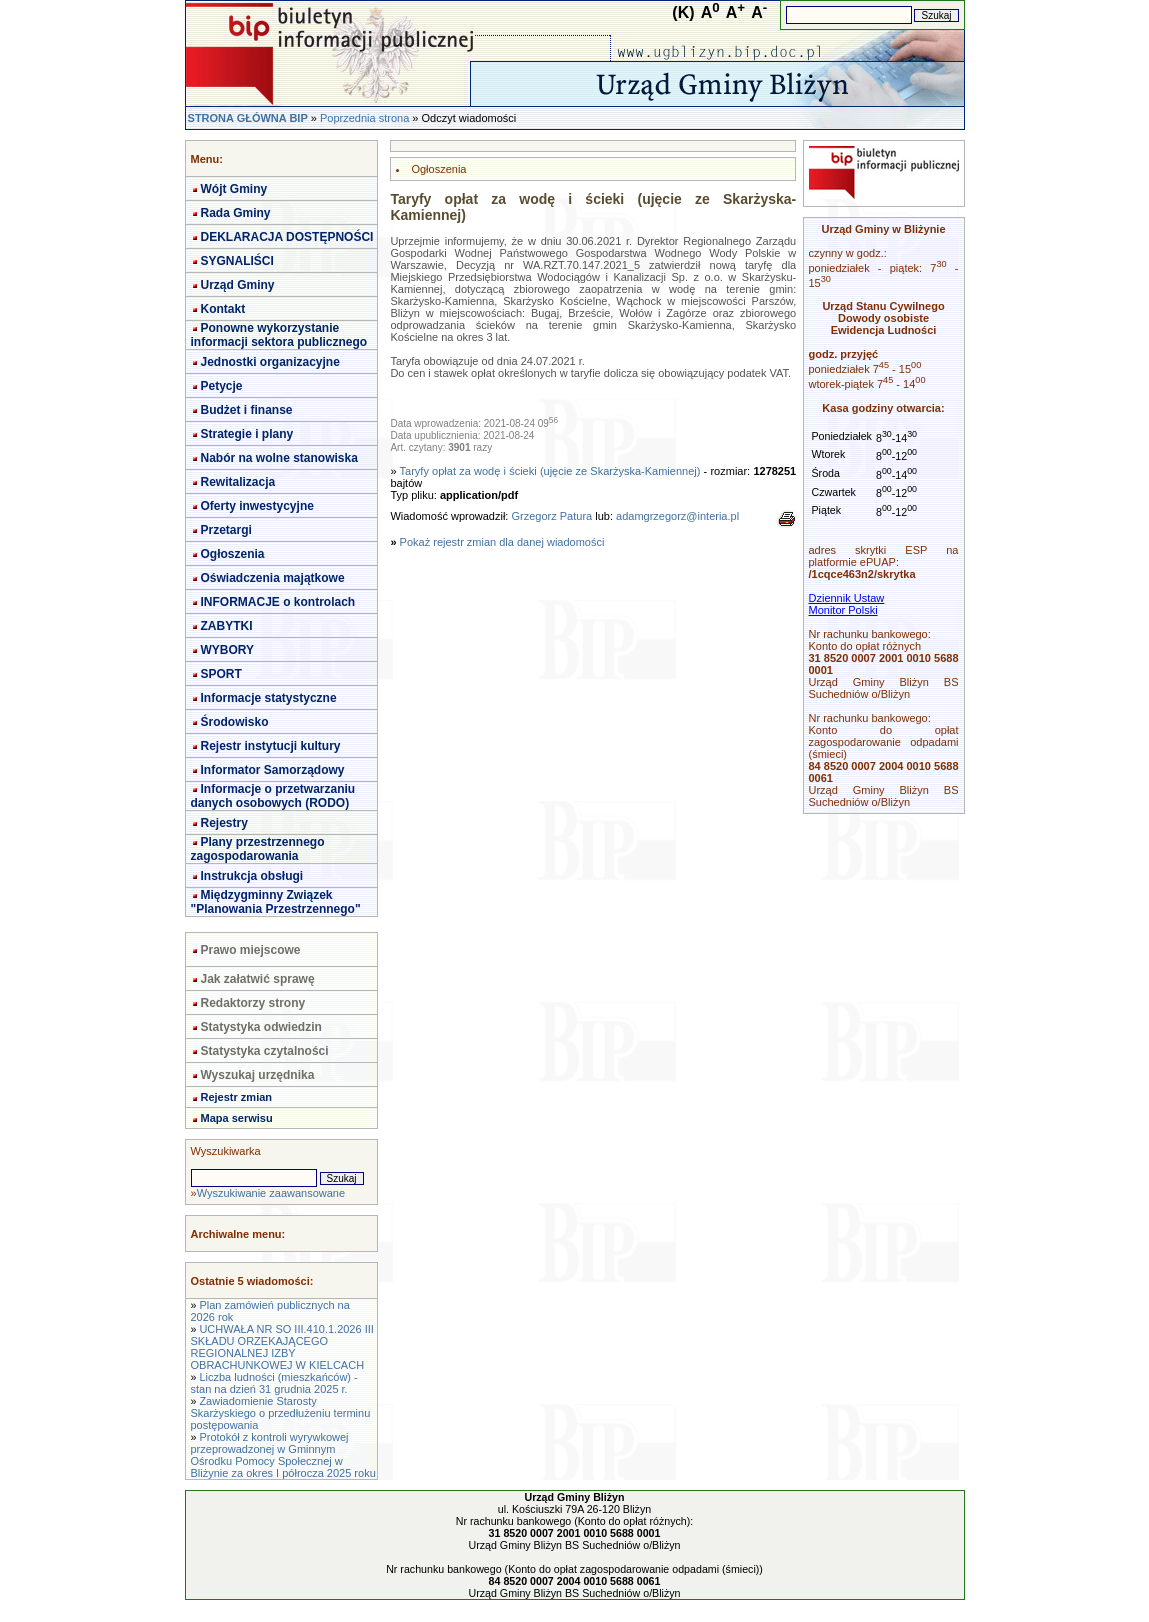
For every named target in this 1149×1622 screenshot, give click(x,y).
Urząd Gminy (238, 285)
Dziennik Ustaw (847, 598)
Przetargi (226, 530)
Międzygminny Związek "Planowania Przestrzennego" (276, 902)
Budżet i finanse (247, 410)
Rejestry (224, 823)
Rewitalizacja (238, 482)
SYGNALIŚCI (237, 261)
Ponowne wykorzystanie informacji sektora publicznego (279, 335)
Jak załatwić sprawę (258, 979)
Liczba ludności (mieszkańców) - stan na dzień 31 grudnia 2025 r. (274, 1383)
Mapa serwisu (237, 1118)
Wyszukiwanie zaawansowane (271, 1193)
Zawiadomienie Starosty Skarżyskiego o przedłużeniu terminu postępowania (281, 1413)
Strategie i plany (247, 434)
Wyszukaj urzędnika (258, 1075)
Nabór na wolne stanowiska (279, 458)
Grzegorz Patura (551, 516)
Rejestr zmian (237, 1097)
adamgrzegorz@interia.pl (677, 516)
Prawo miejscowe (251, 950)
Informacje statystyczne (269, 698)
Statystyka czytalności (265, 1051)
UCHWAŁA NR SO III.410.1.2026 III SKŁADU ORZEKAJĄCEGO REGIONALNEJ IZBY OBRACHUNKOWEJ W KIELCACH (282, 1347)
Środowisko (235, 722)
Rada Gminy (236, 213)
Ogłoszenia (233, 554)
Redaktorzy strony (253, 1003)
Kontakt (223, 309)
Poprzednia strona (364, 118)
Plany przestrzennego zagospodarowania (258, 849)
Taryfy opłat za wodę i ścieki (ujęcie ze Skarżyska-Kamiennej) (550, 471)
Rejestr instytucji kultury (271, 746)
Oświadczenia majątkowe (273, 578)
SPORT (221, 674)
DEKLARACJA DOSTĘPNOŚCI (287, 237)
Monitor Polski (843, 610)
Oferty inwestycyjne (257, 506)
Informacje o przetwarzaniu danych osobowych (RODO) (273, 796)
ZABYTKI (227, 626)
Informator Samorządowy (273, 770)
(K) (683, 12)
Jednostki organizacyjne (270, 362)
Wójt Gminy (234, 189)
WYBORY (228, 650)
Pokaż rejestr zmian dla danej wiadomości (502, 542)
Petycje (222, 386)
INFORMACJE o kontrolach (278, 602)
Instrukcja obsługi (252, 876)
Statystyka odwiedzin (261, 1027)
